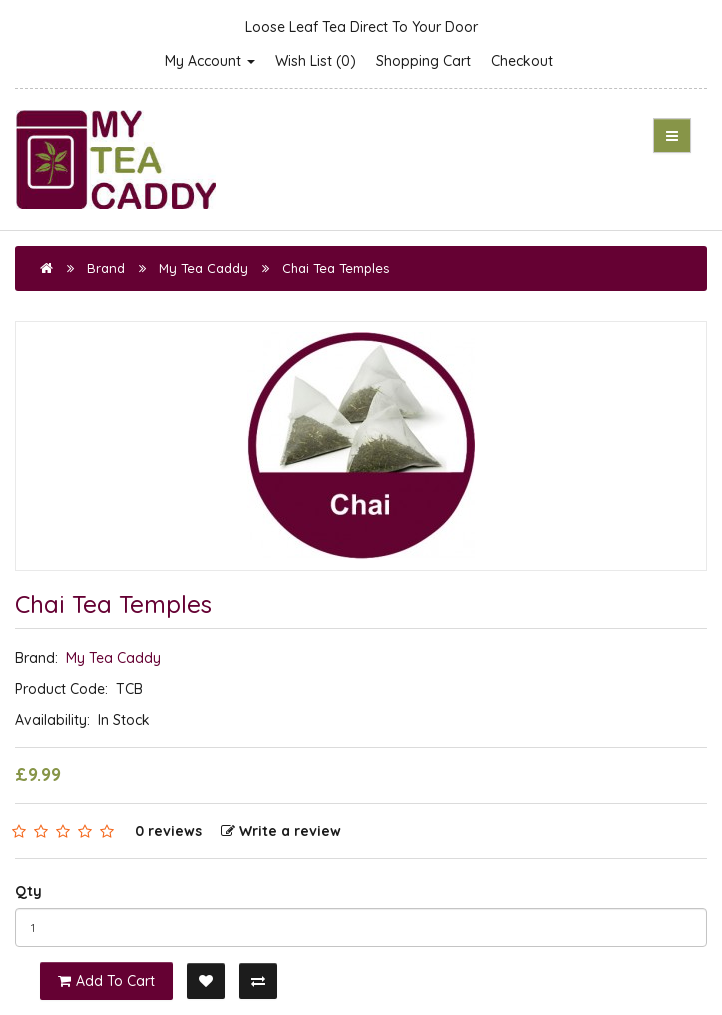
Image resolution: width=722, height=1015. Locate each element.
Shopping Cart (423, 61)
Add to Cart (106, 981)
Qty (28, 891)
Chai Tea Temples (335, 268)
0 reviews (168, 831)
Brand (106, 268)
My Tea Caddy (203, 268)
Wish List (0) (315, 61)
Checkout (522, 61)
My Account (210, 61)
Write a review (281, 831)
